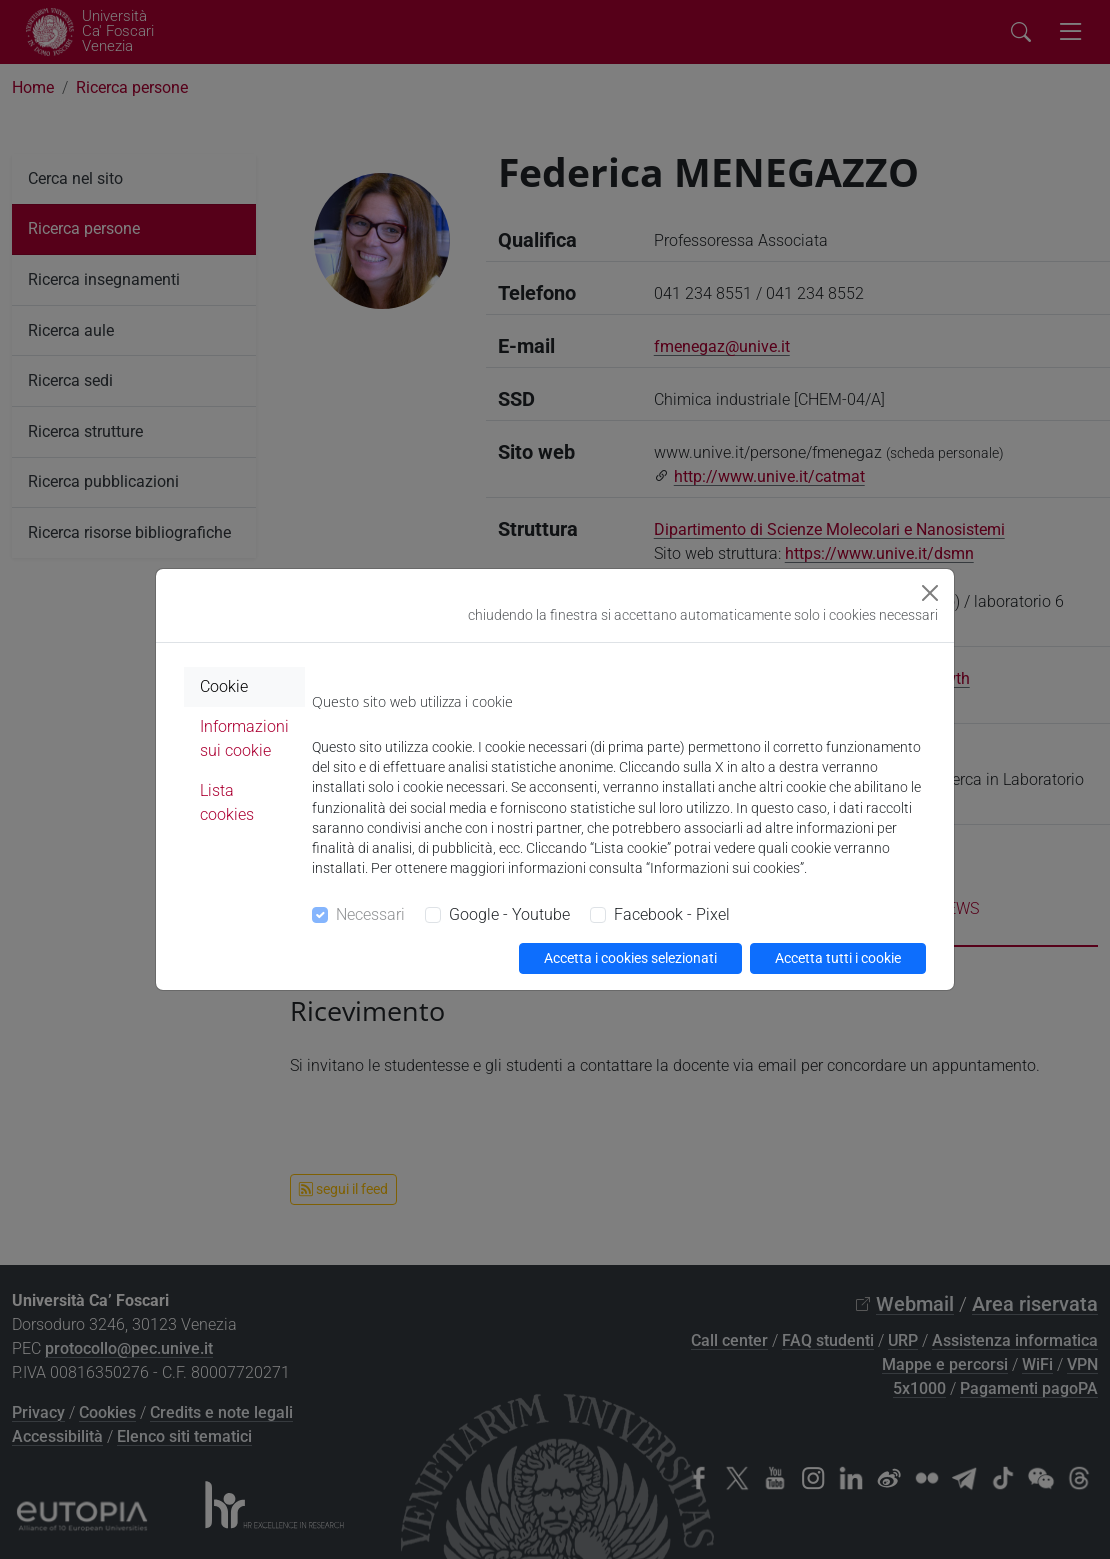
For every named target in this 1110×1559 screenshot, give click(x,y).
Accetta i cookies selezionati (630, 958)
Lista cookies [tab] (227, 802)
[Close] (930, 593)
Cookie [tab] (224, 686)
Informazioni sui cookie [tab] (244, 738)
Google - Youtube (509, 914)
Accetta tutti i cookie (838, 958)
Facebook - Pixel (672, 914)
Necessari (370, 914)
